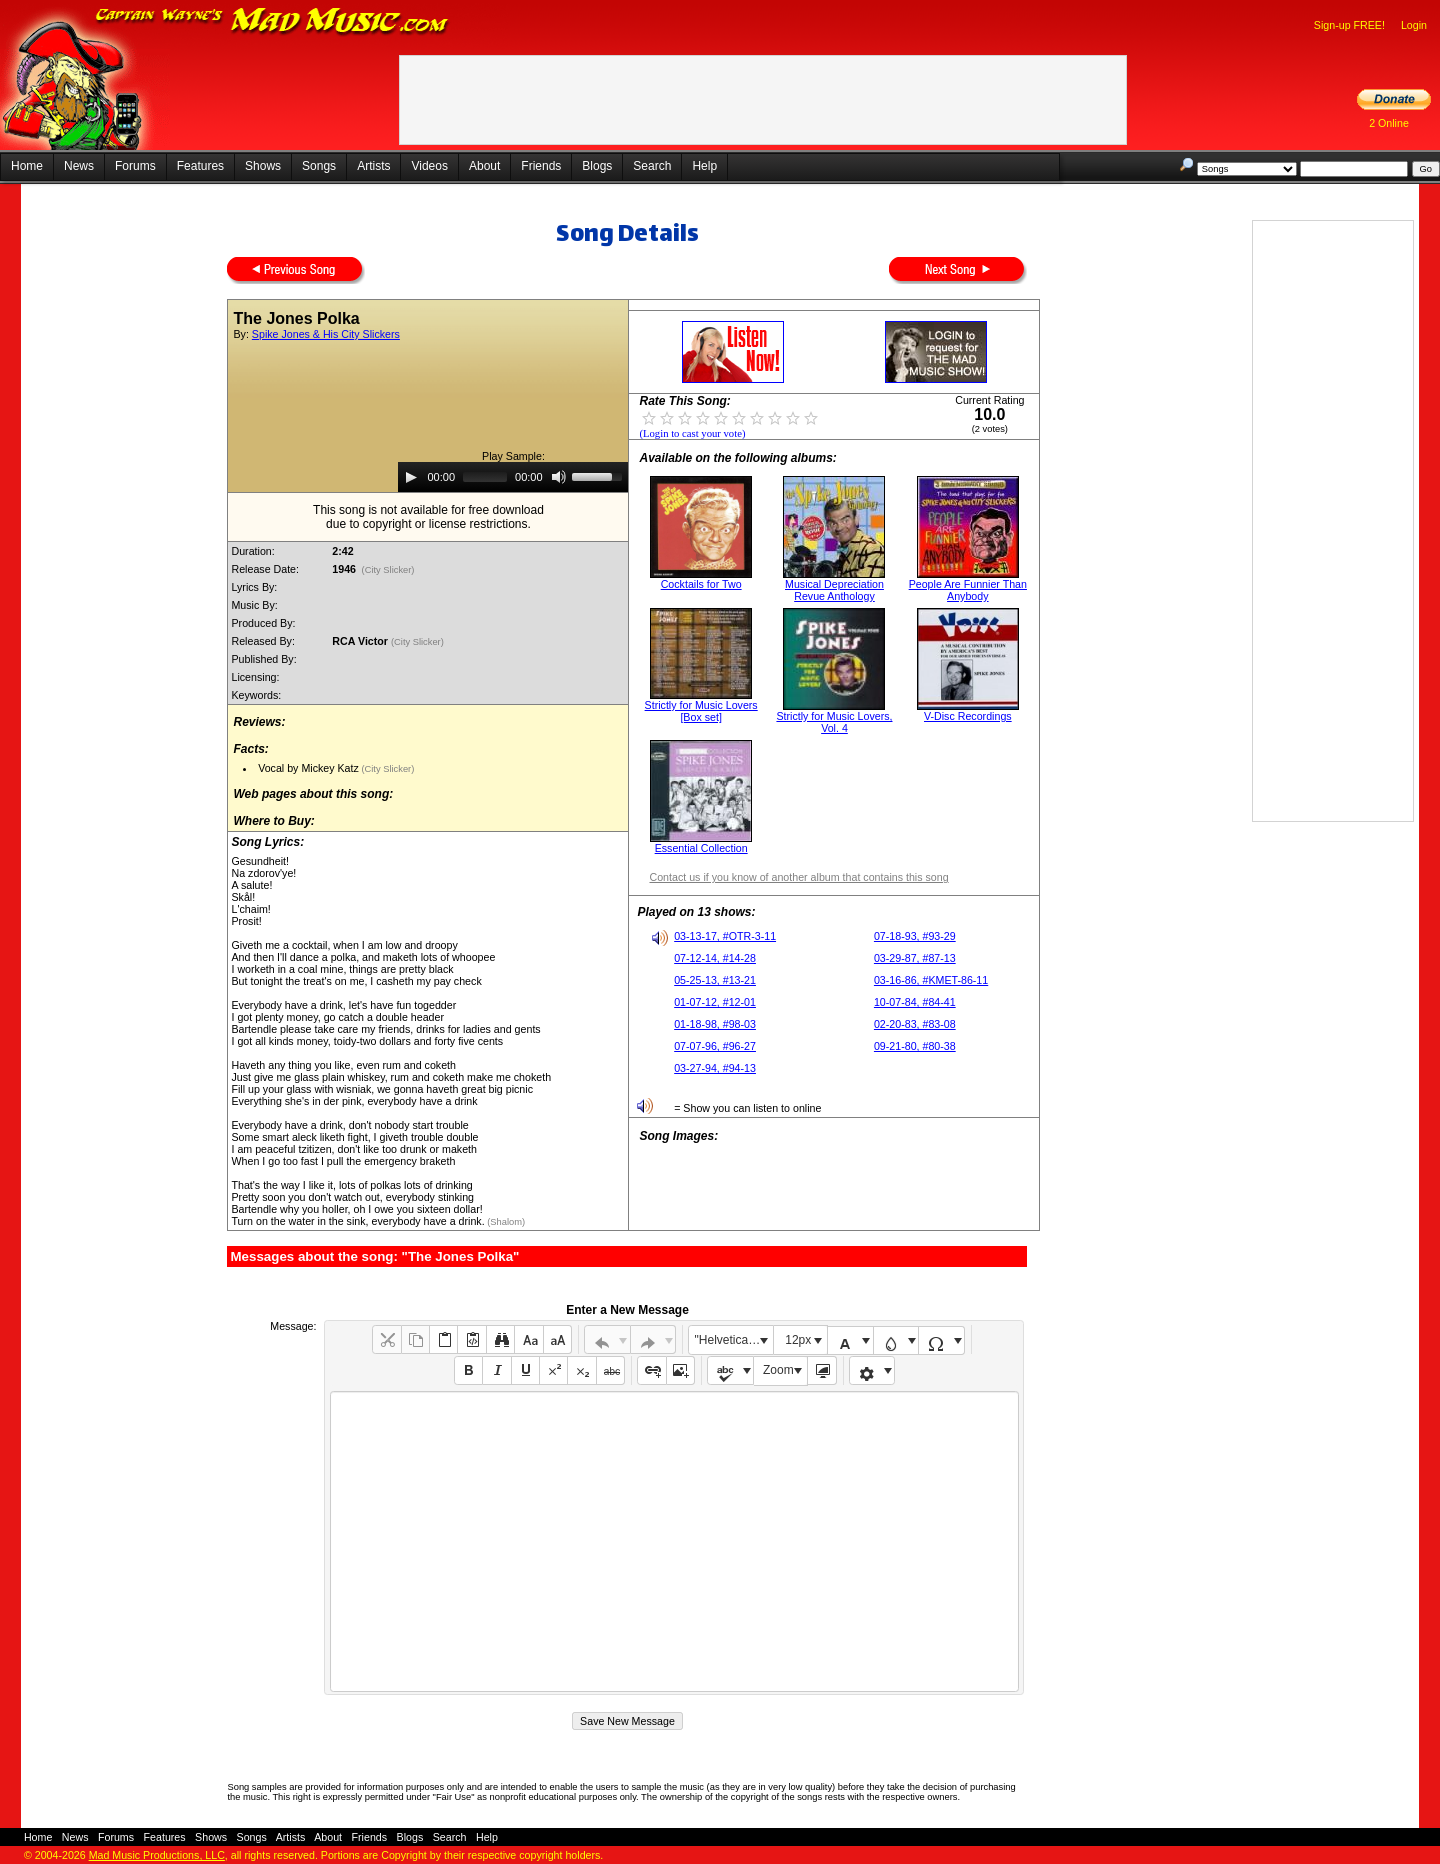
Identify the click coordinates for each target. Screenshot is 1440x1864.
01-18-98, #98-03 (715, 1024)
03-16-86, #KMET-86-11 (931, 980)
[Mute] (559, 477)
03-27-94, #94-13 (715, 1068)
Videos (429, 166)
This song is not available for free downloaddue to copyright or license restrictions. (428, 517)
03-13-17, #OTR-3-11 (725, 936)
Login (1414, 25)
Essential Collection (701, 848)
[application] (513, 477)
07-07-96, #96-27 (715, 1046)
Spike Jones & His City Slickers (326, 334)
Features (200, 166)
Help (704, 166)
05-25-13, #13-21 (715, 980)
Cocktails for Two (701, 584)
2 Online (1389, 123)
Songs (319, 166)
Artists (373, 166)
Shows (263, 166)
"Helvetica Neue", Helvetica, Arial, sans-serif (734, 1340)
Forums (135, 166)
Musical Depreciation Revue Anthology (834, 590)
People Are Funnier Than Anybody (968, 590)
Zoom (778, 1370)
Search (652, 166)
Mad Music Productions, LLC (157, 1855)
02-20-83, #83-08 (915, 1024)
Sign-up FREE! (1349, 25)
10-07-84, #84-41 (915, 1002)
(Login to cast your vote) (692, 433)
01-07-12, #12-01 (715, 1002)
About (484, 166)
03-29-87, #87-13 (915, 958)
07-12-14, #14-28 (715, 958)
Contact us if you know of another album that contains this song (798, 877)
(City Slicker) (388, 570)
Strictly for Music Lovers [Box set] (701, 711)
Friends (541, 166)
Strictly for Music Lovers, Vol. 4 (834, 722)
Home (27, 166)
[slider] (485, 477)
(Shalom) (505, 1222)
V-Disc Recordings (968, 716)
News (79, 166)
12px (798, 1340)
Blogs (597, 166)
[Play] (411, 477)
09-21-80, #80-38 (915, 1046)
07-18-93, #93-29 (915, 936)
